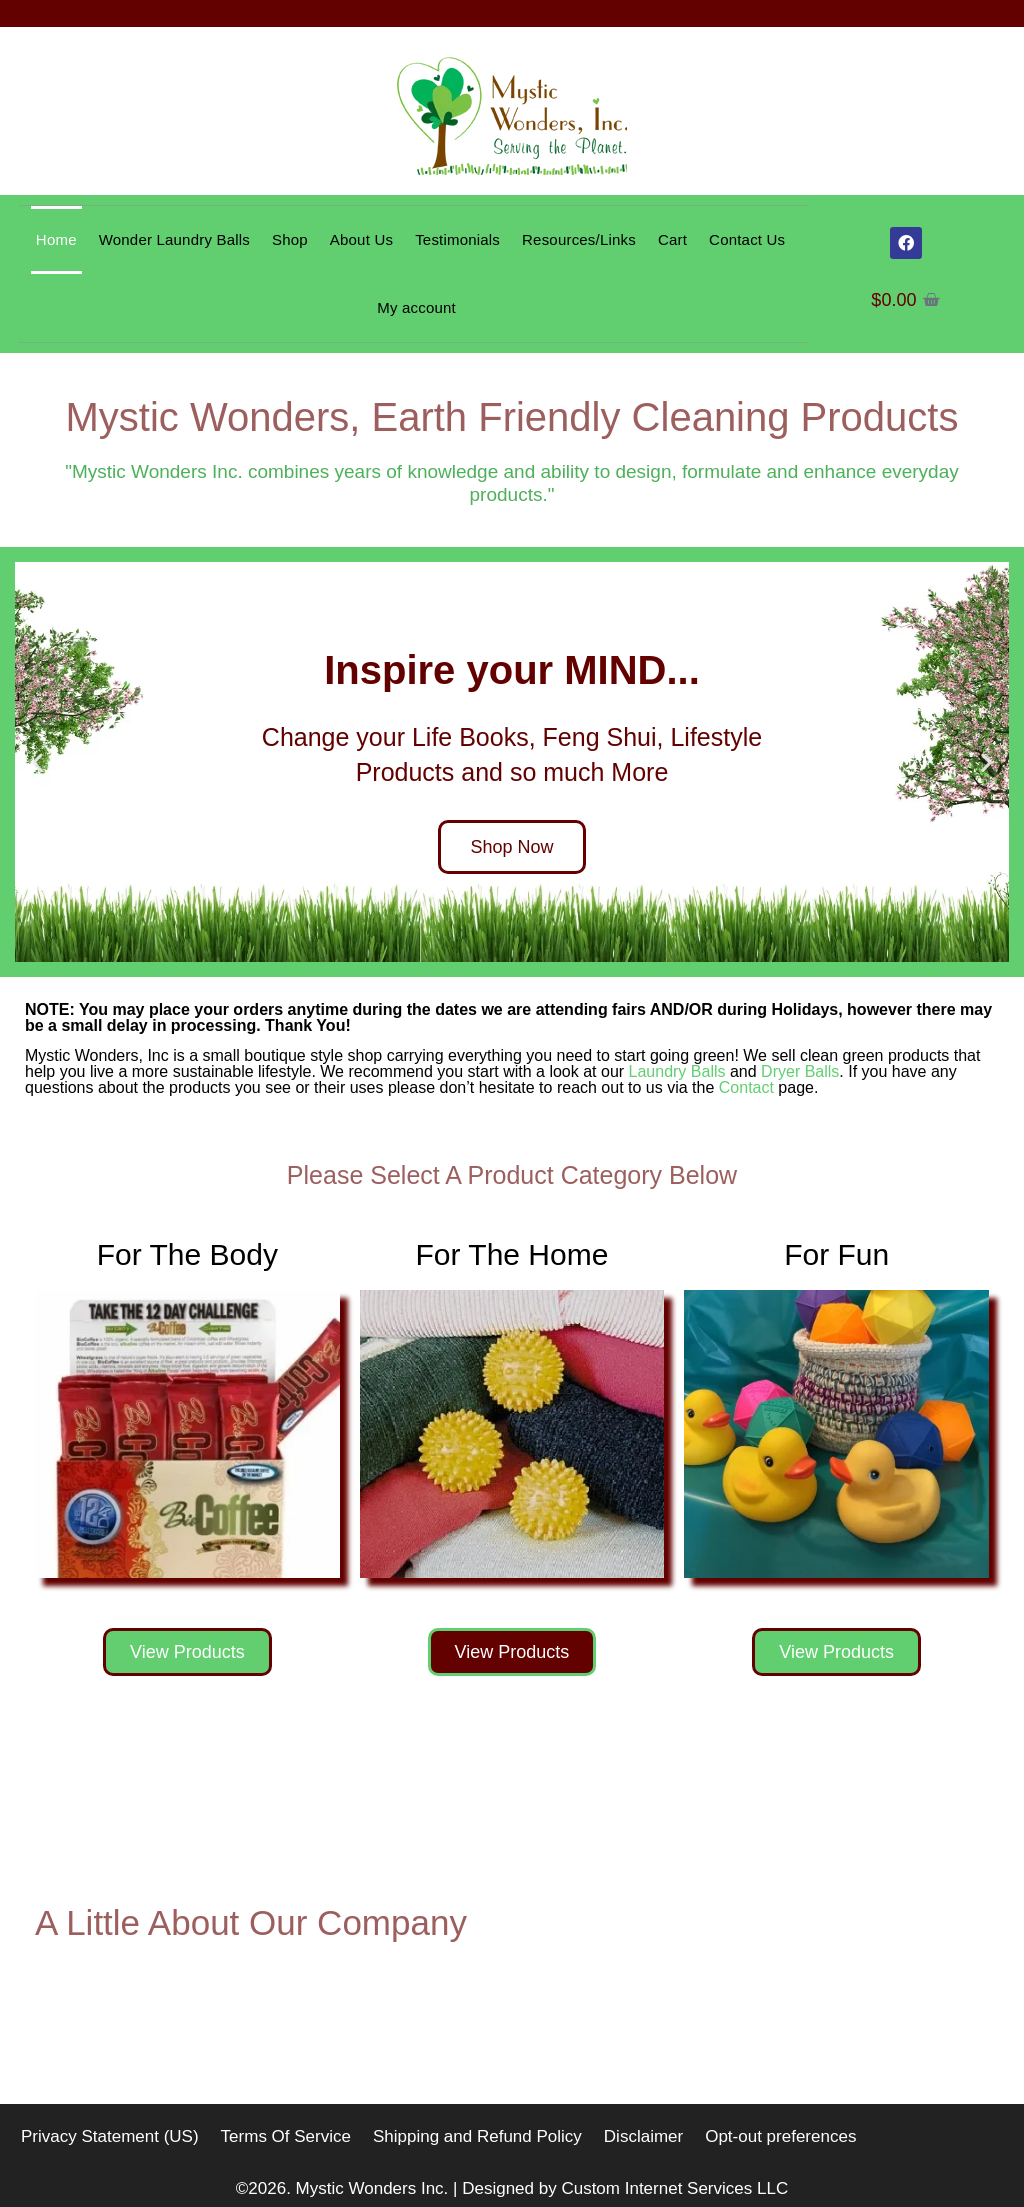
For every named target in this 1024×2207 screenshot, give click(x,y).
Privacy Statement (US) (110, 2136)
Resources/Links (579, 239)
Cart (672, 239)
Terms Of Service (286, 2136)
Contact (746, 1087)
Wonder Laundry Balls (174, 239)
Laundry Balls (677, 1071)
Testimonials (457, 239)
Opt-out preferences (780, 2136)
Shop (290, 239)
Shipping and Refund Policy (477, 2136)
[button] (37, 761)
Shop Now (511, 847)
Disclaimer (643, 2136)
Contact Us (747, 239)
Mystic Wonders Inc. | (379, 2188)
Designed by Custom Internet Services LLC (625, 2188)
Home (56, 239)
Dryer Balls (800, 1071)
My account (416, 307)
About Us (361, 239)
